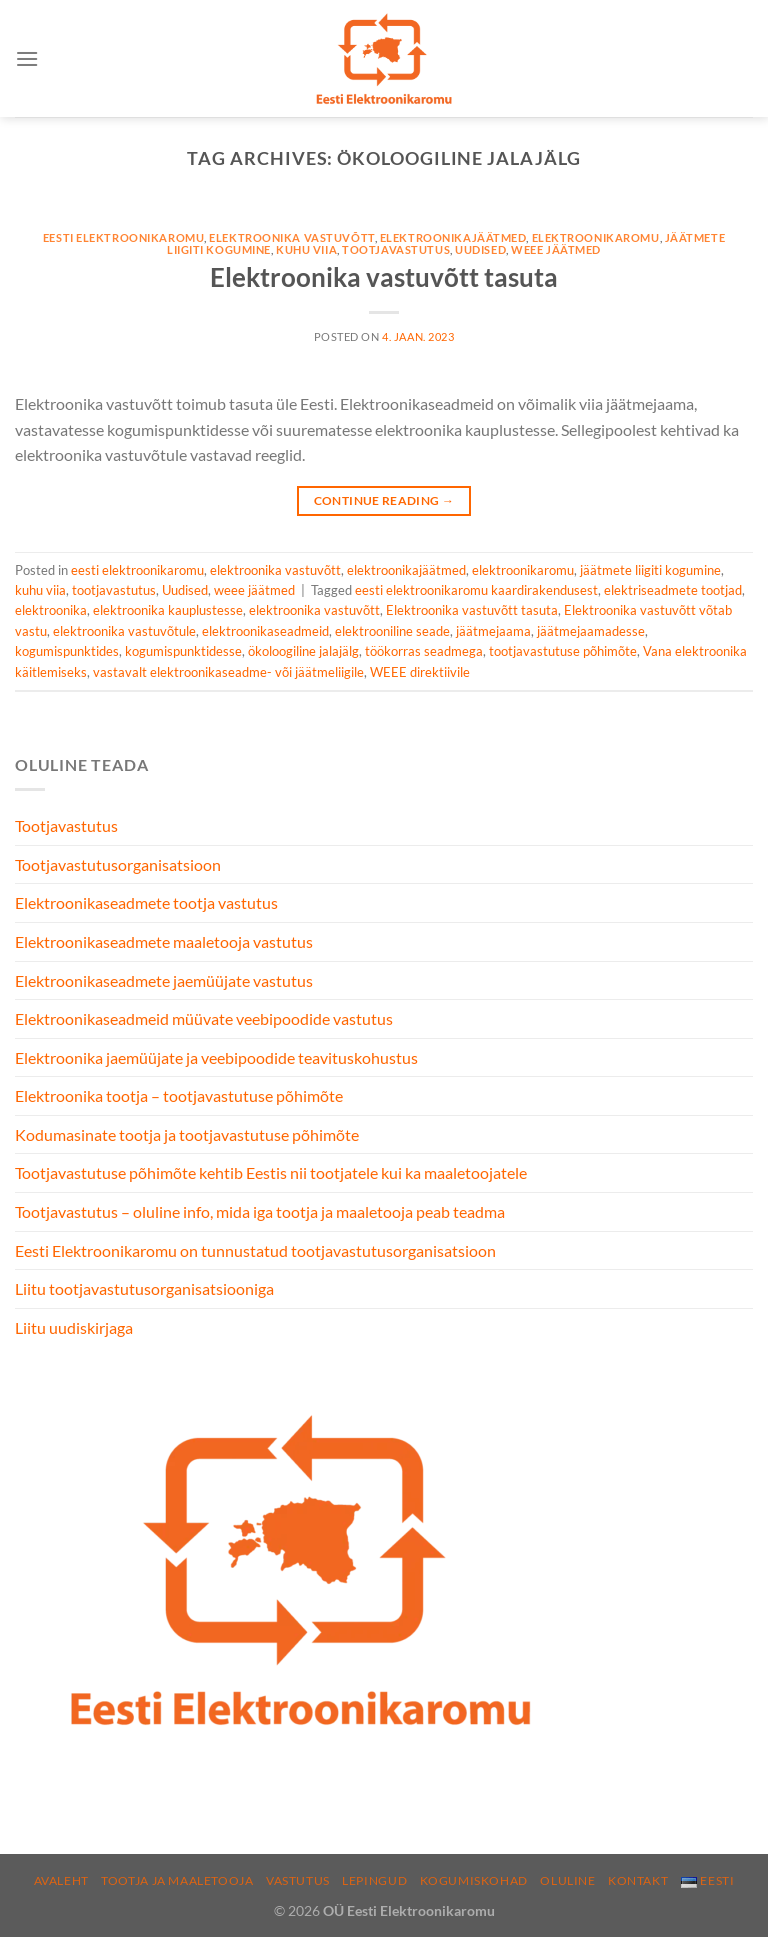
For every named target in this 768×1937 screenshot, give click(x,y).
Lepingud (374, 1880)
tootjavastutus (396, 249)
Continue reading (384, 500)
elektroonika (51, 610)
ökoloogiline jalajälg (303, 651)
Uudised (480, 249)
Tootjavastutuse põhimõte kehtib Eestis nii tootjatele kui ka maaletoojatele (271, 1172)
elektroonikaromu (596, 237)
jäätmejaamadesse (591, 631)
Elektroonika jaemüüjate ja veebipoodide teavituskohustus (216, 1057)
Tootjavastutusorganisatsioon (118, 864)
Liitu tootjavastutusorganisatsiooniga (144, 1288)
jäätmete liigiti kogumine (650, 570)
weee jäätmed (556, 249)
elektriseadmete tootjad (673, 590)
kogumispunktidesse (183, 651)
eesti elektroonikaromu (123, 237)
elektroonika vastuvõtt (291, 237)
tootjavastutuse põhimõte (563, 651)
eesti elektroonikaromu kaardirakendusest (476, 590)
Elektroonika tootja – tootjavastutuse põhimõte (179, 1095)
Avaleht (61, 1880)
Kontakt (638, 1880)
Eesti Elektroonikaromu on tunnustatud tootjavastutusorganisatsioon (255, 1250)
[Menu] (27, 58)
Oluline (567, 1880)
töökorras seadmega (424, 651)
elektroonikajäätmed (453, 237)
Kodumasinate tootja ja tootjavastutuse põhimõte (187, 1134)
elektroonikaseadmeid (265, 631)
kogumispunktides (67, 651)
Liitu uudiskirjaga (74, 1327)
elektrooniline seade (392, 631)
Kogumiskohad (474, 1880)
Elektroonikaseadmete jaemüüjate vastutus (164, 980)
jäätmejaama (493, 631)
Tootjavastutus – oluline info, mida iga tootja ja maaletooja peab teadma (260, 1211)
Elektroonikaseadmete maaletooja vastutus (164, 941)
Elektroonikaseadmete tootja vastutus (146, 902)
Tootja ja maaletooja (177, 1880)
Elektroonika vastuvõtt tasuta (384, 277)
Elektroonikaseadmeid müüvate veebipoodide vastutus (204, 1018)
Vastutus (298, 1880)
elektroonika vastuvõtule (124, 631)
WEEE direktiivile (420, 672)
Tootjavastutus (66, 825)
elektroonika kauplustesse (168, 610)
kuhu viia (306, 249)
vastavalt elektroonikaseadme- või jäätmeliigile (228, 672)
